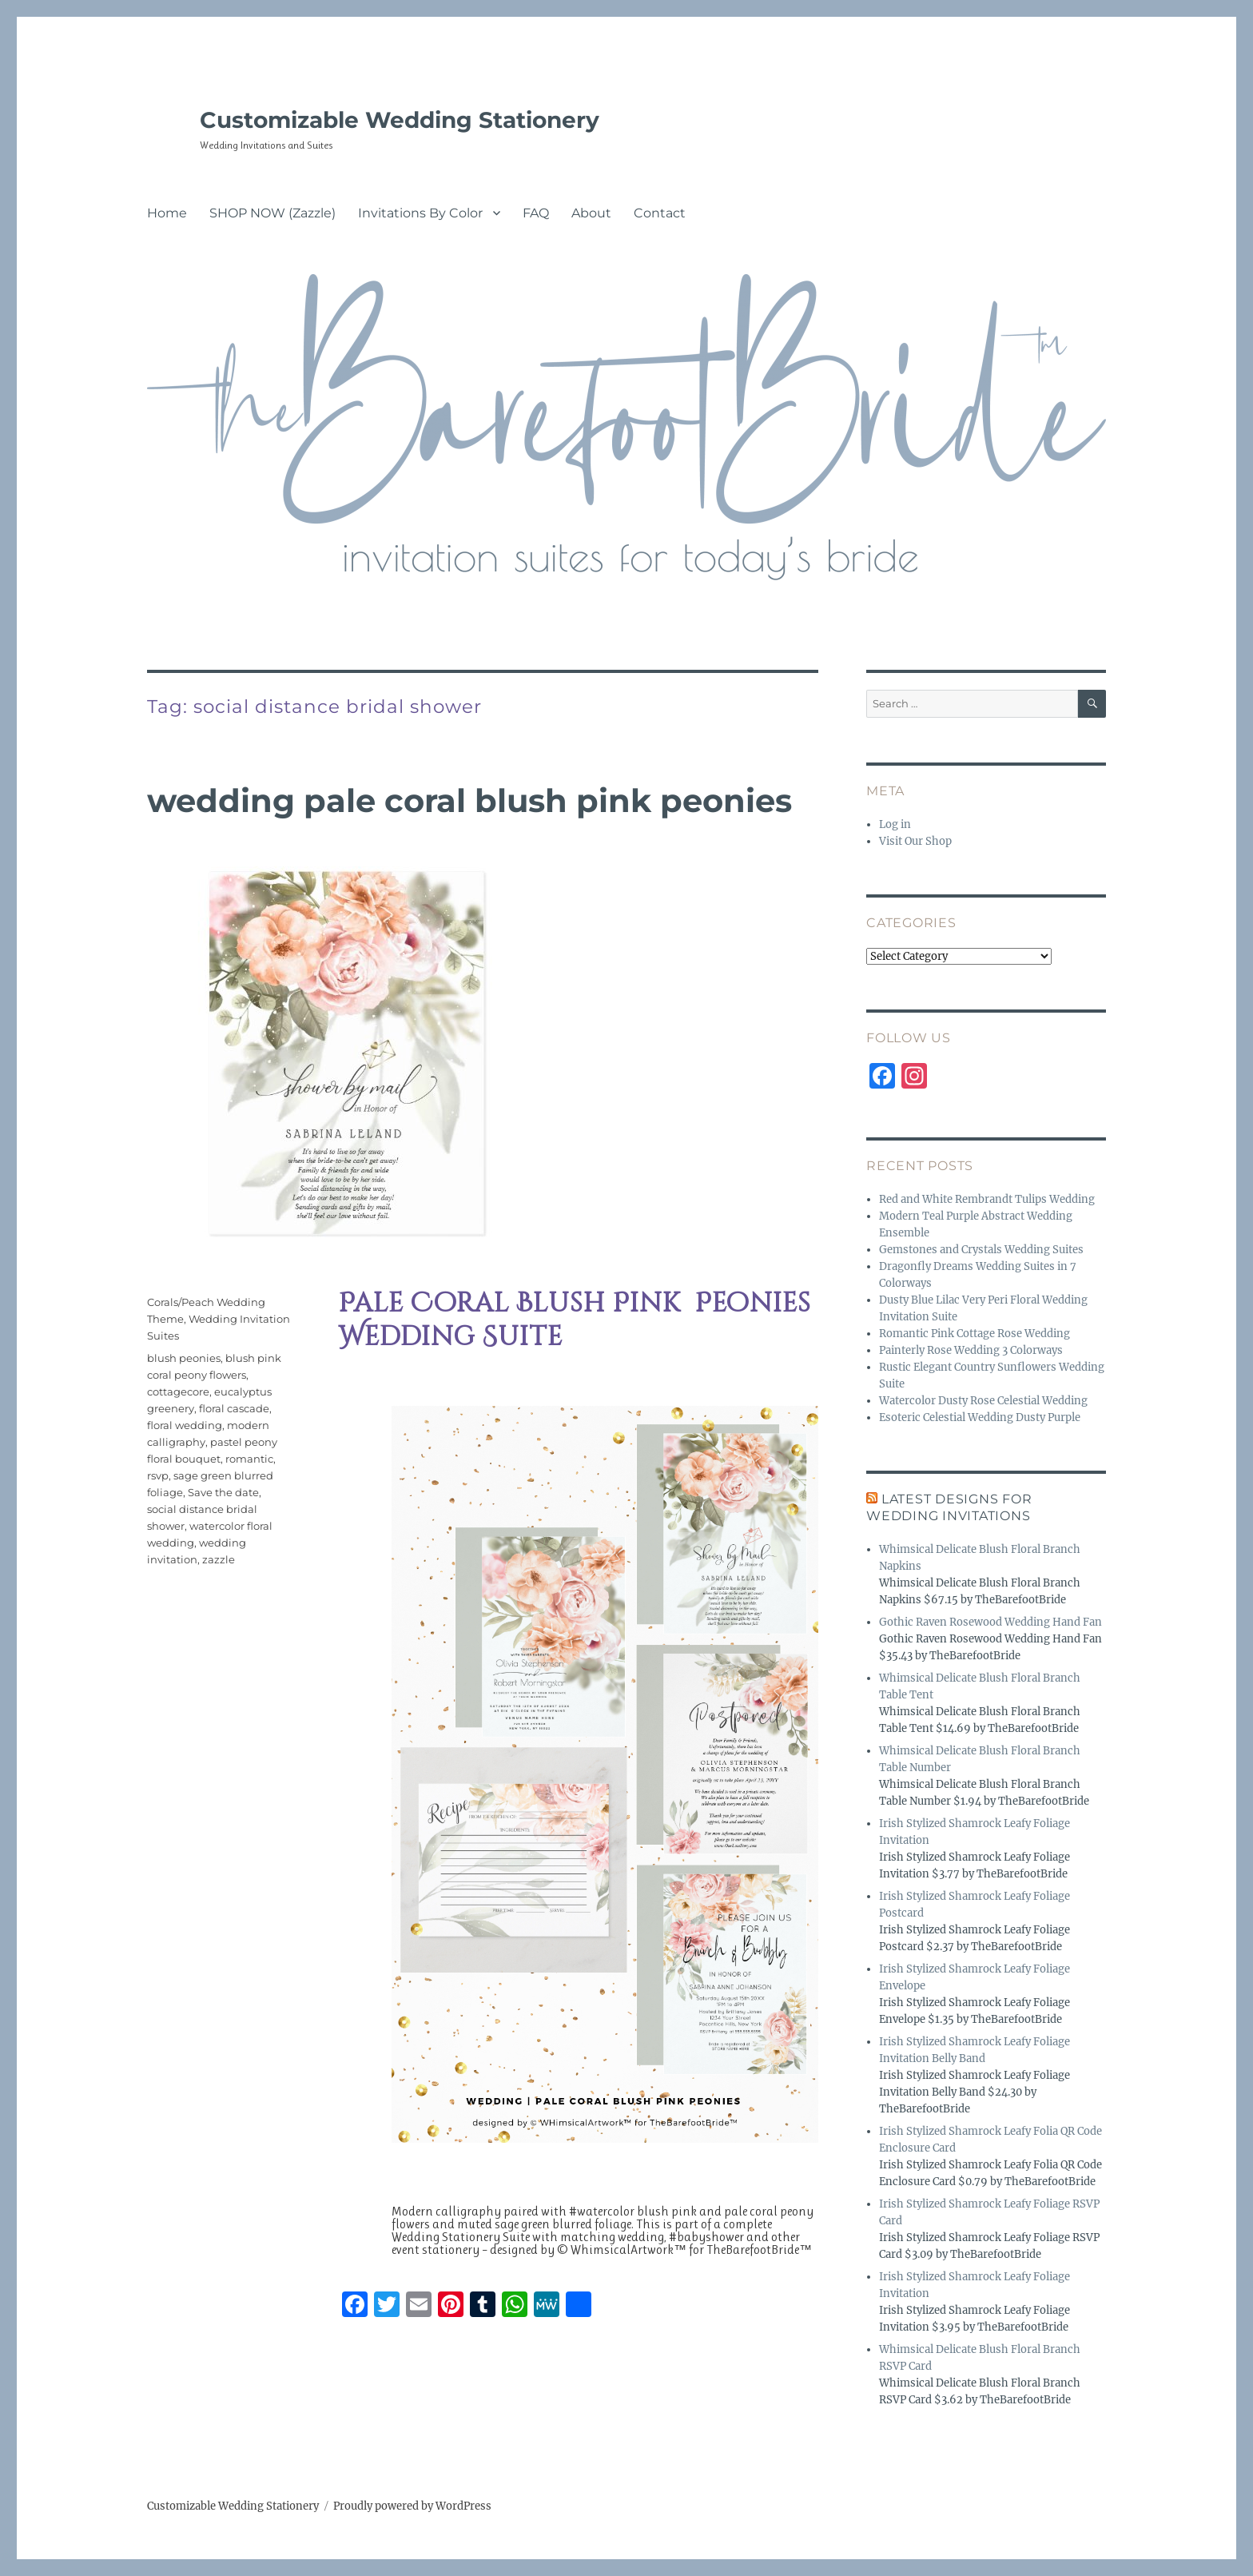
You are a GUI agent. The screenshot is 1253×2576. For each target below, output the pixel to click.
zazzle (218, 1559)
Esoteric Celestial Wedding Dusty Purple (979, 1417)
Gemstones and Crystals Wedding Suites (981, 1249)
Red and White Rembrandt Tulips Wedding (987, 1199)
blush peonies (184, 1358)
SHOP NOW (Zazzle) (272, 213)
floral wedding (184, 1425)
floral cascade (234, 1408)
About (591, 213)
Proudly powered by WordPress (412, 2506)
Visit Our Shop (915, 841)
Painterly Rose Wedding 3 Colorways (971, 1350)
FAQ (536, 213)
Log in (895, 824)
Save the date (223, 1492)
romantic (249, 1458)
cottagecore (178, 1391)
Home (167, 213)
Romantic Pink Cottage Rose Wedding (974, 1333)
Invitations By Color (420, 213)
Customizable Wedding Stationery (399, 119)
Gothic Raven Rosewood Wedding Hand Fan (990, 1622)
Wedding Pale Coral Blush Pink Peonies (469, 800)
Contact (660, 213)
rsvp (158, 1475)
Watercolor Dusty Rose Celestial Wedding (983, 1400)
